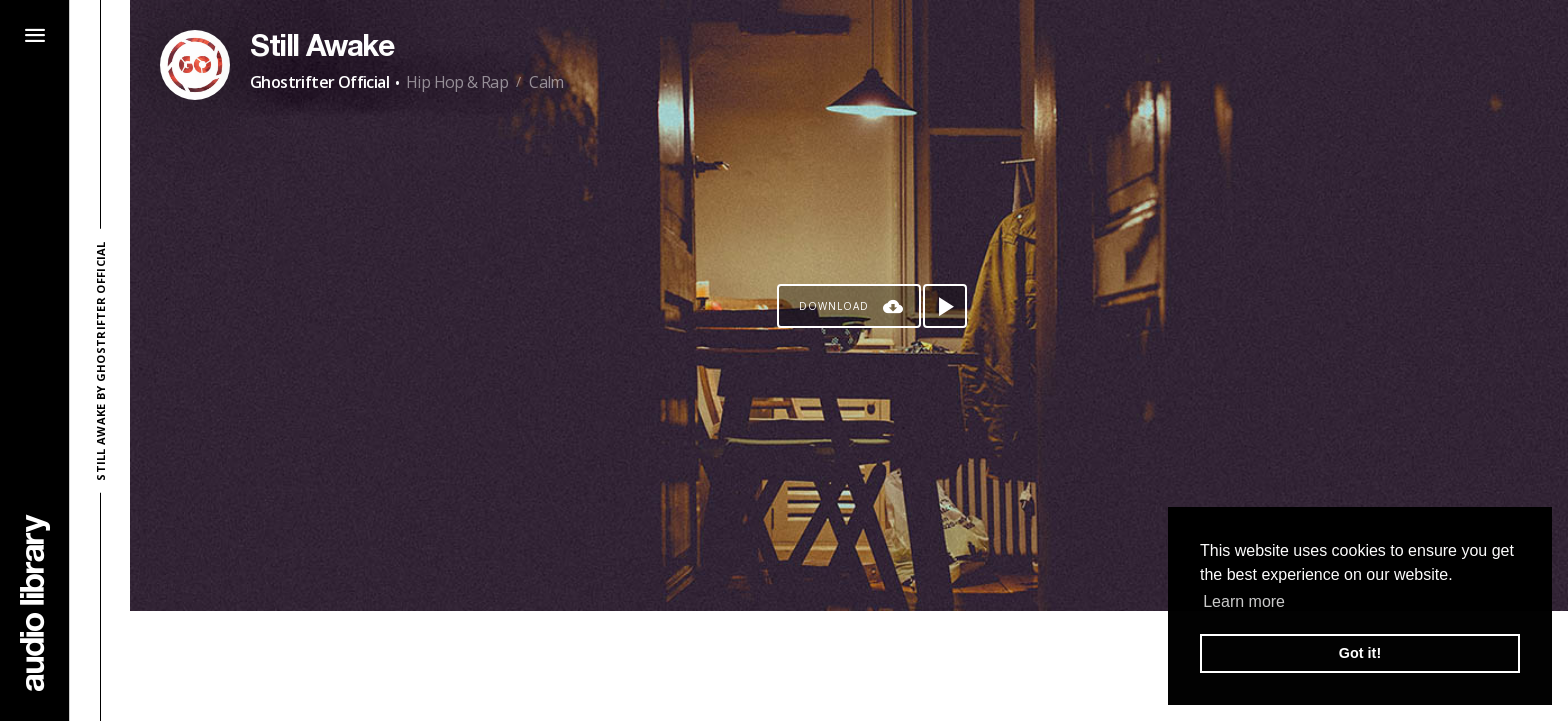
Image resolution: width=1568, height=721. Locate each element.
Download (834, 306)
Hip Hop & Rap (457, 82)
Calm (546, 82)
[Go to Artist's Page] (195, 65)
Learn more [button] (1244, 601)
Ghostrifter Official (319, 82)
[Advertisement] (849, 666)
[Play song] (945, 306)
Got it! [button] (1360, 653)
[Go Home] (35, 602)
